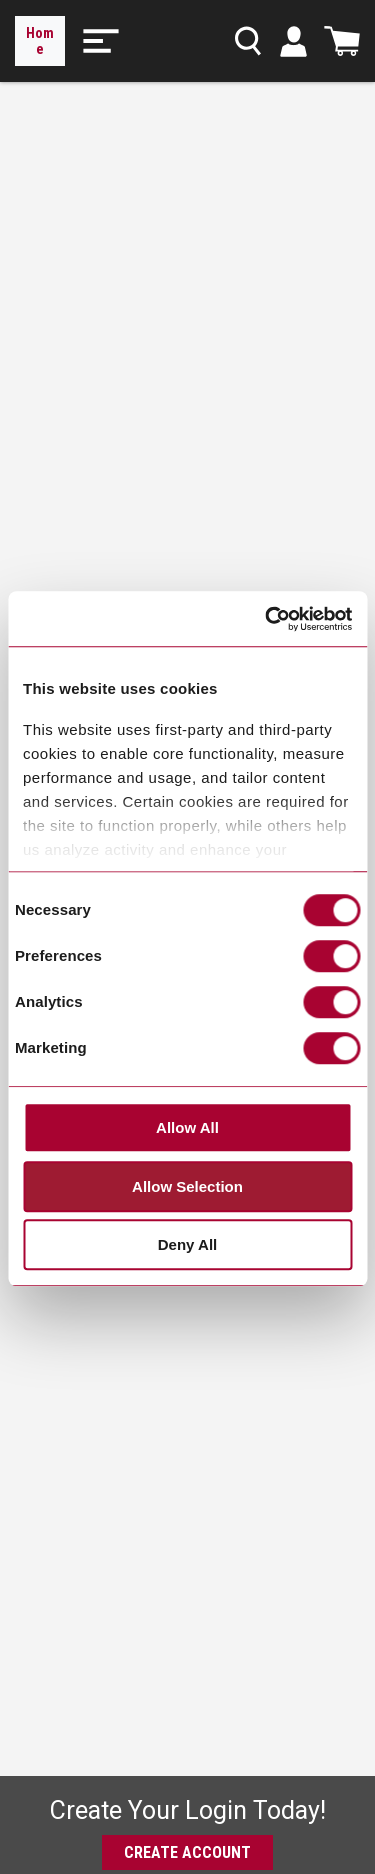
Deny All (187, 1245)
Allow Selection (187, 1186)
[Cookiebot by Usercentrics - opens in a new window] (267, 619)
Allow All (187, 1128)
